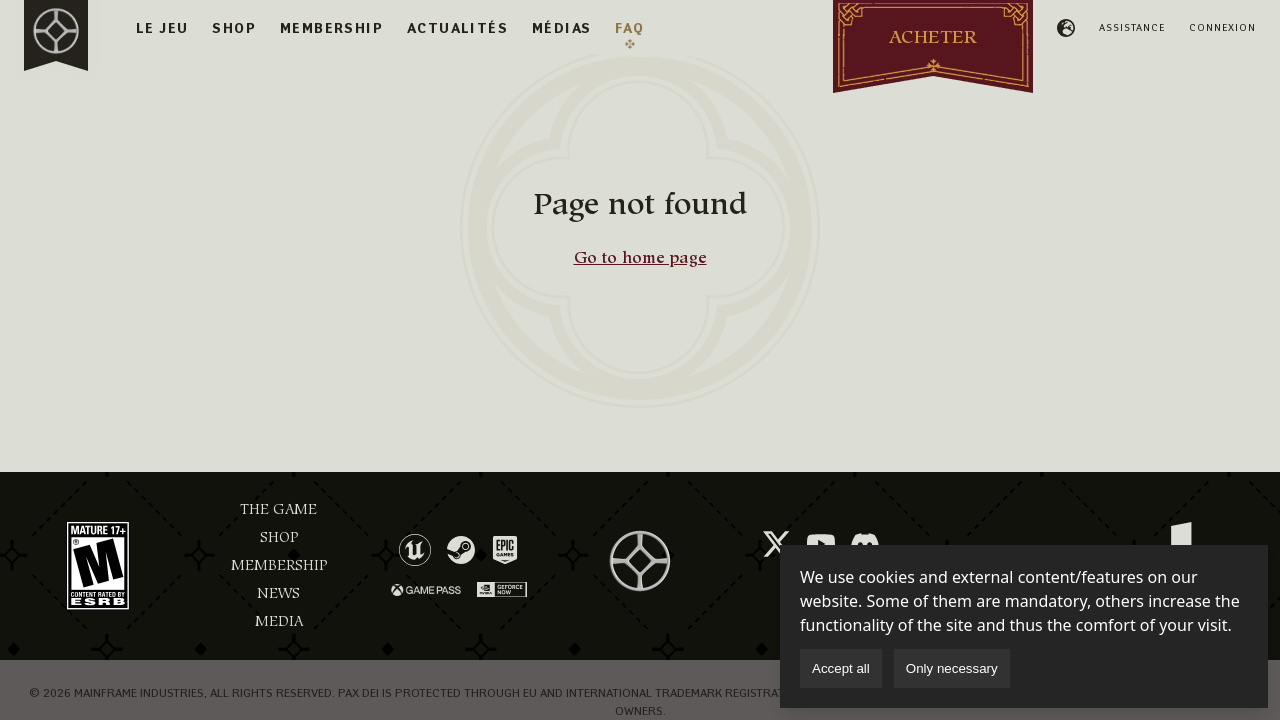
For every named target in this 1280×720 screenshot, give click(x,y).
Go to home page (640, 257)
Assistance (1132, 27)
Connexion (1222, 27)
